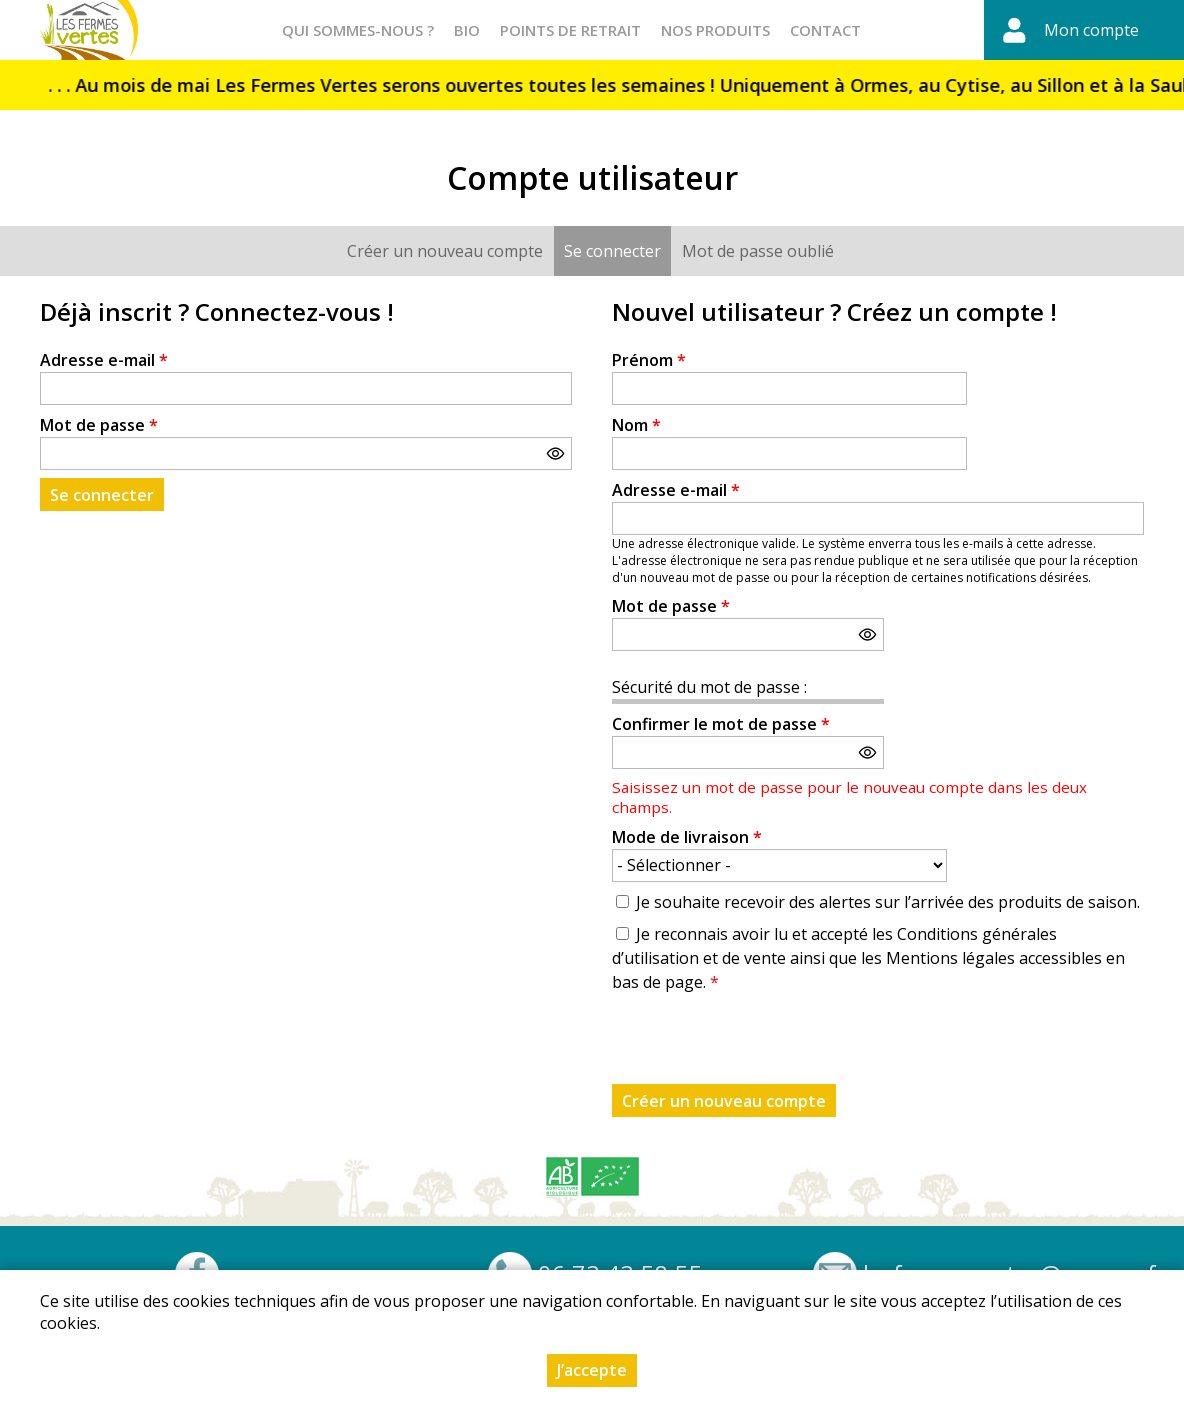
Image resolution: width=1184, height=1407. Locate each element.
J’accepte (592, 1370)
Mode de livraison (687, 837)
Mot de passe (99, 425)
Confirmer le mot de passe (721, 724)
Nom (636, 425)
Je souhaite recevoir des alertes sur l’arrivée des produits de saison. (888, 902)
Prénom (649, 360)
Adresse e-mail (104, 360)
